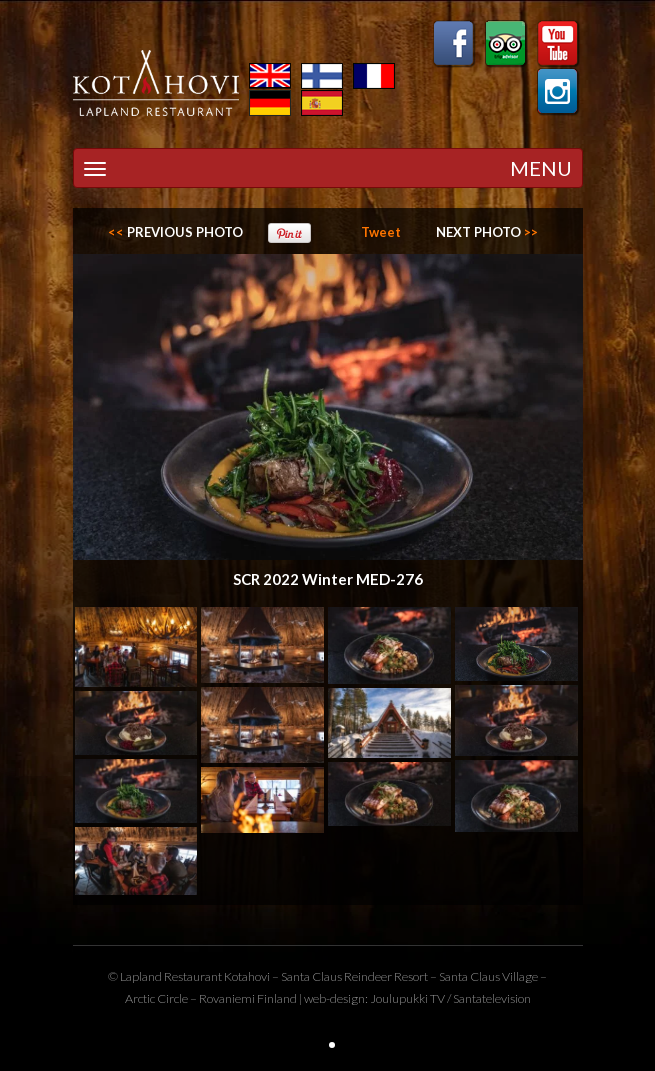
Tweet (381, 232)
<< (175, 232)
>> (487, 232)
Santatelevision (492, 998)
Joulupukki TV (407, 998)
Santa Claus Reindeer (336, 976)
